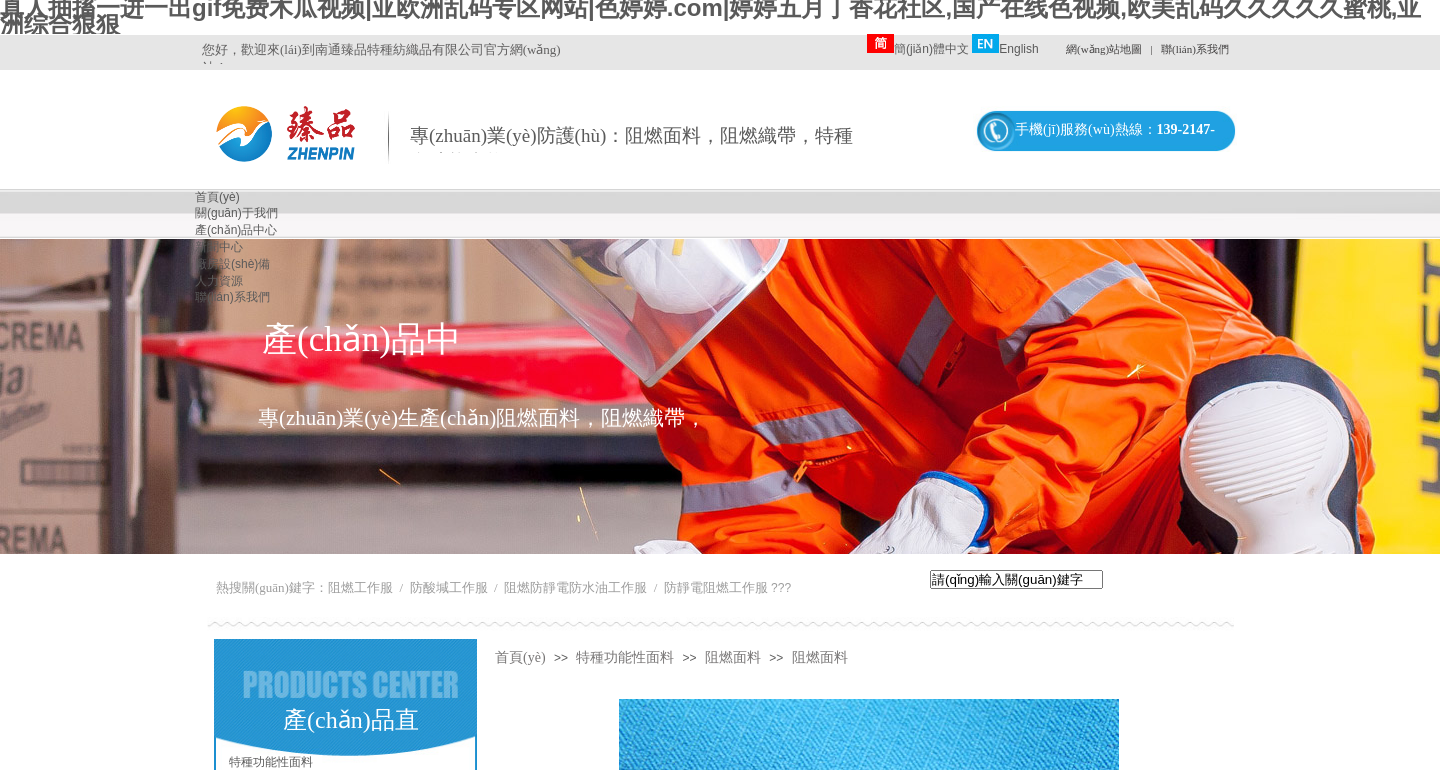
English (1005, 49)
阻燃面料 (733, 657)
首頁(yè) (520, 657)
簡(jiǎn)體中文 (918, 49)
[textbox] (1016, 579)
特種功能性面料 (625, 657)
